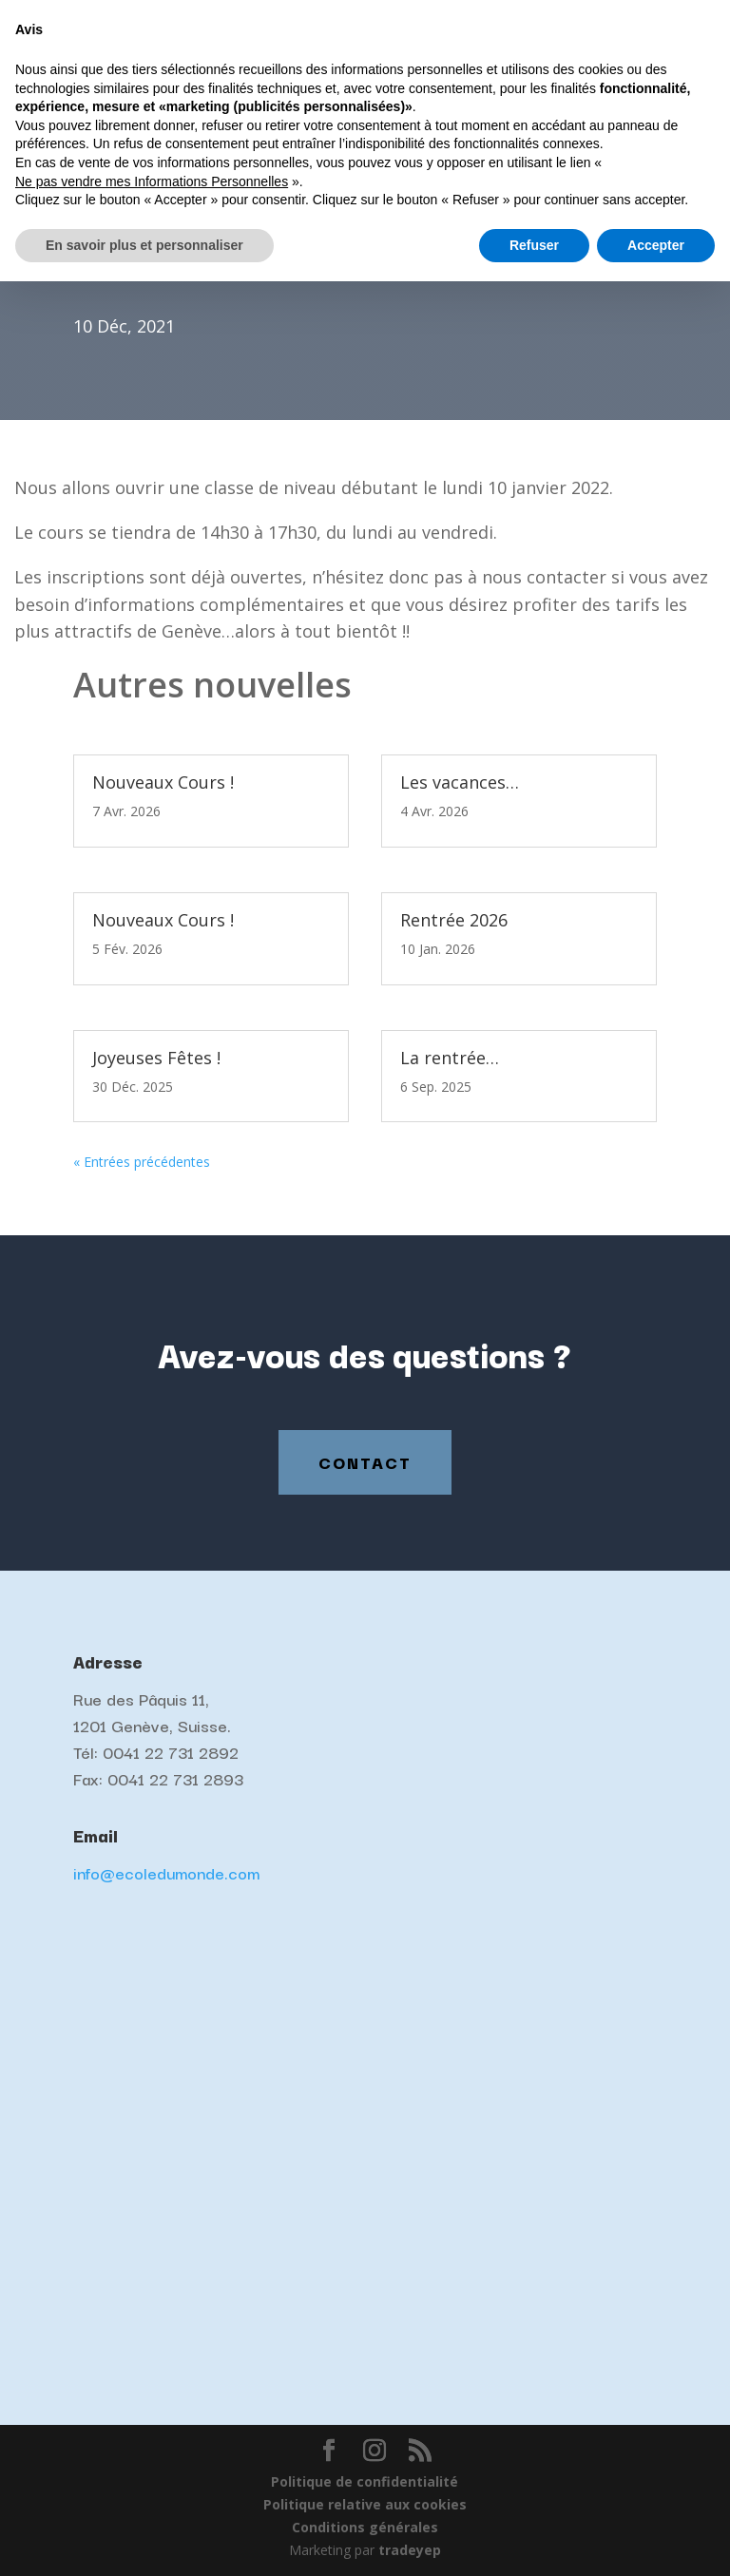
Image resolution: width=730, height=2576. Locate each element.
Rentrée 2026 (454, 919)
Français (556, 15)
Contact (365, 1462)
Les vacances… (459, 782)
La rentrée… (449, 1057)
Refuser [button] (534, 2539)
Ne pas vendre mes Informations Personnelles (151, 2475)
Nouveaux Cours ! (163, 782)
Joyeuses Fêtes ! (156, 1057)
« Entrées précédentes (141, 1162)
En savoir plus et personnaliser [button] (144, 2539)
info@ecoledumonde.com (166, 1872)
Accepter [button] (655, 2539)
